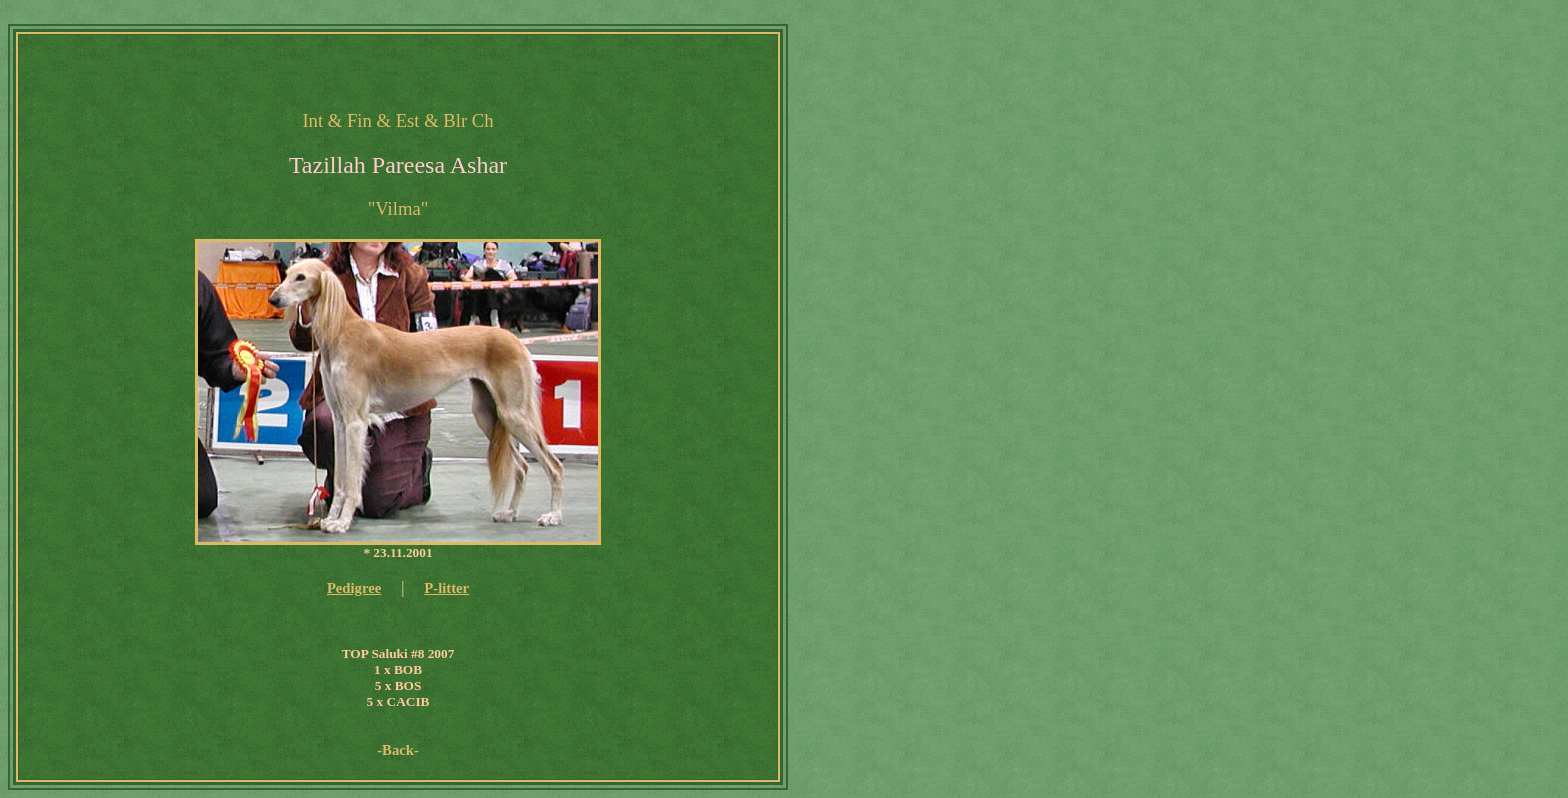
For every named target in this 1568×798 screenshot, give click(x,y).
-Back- (398, 750)
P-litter (446, 588)
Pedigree (354, 588)
